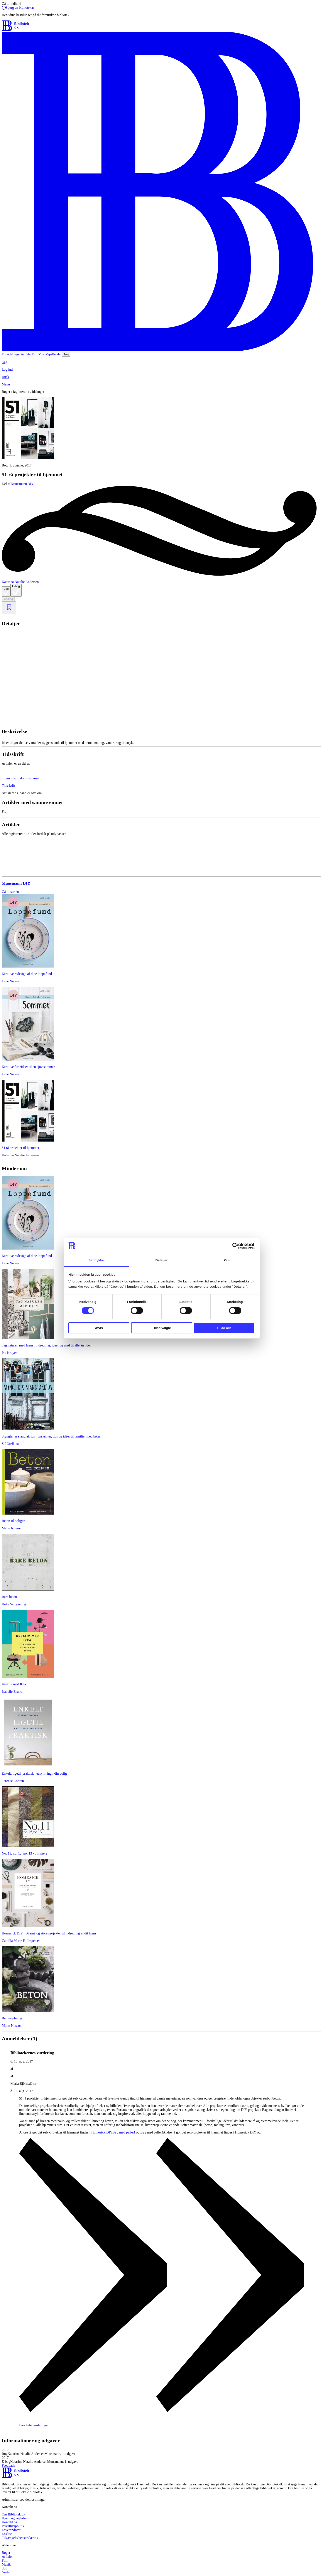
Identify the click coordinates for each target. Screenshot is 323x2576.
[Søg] (161, 362)
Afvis (99, 1328)
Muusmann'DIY (22, 484)
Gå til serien (10, 892)
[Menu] (161, 384)
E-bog (16, 590)
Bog (6, 591)
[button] (161, 2452)
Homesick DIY (101, 2132)
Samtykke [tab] (96, 1260)
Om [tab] (227, 1260)
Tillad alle (224, 1328)
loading (8, 599)
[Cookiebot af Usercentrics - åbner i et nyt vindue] (235, 1246)
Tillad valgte (161, 1328)
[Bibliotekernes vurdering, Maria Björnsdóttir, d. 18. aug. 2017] (34, 2425)
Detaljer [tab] (162, 1260)
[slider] (161, 432)
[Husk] (161, 377)
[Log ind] (161, 370)
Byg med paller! (123, 2132)
